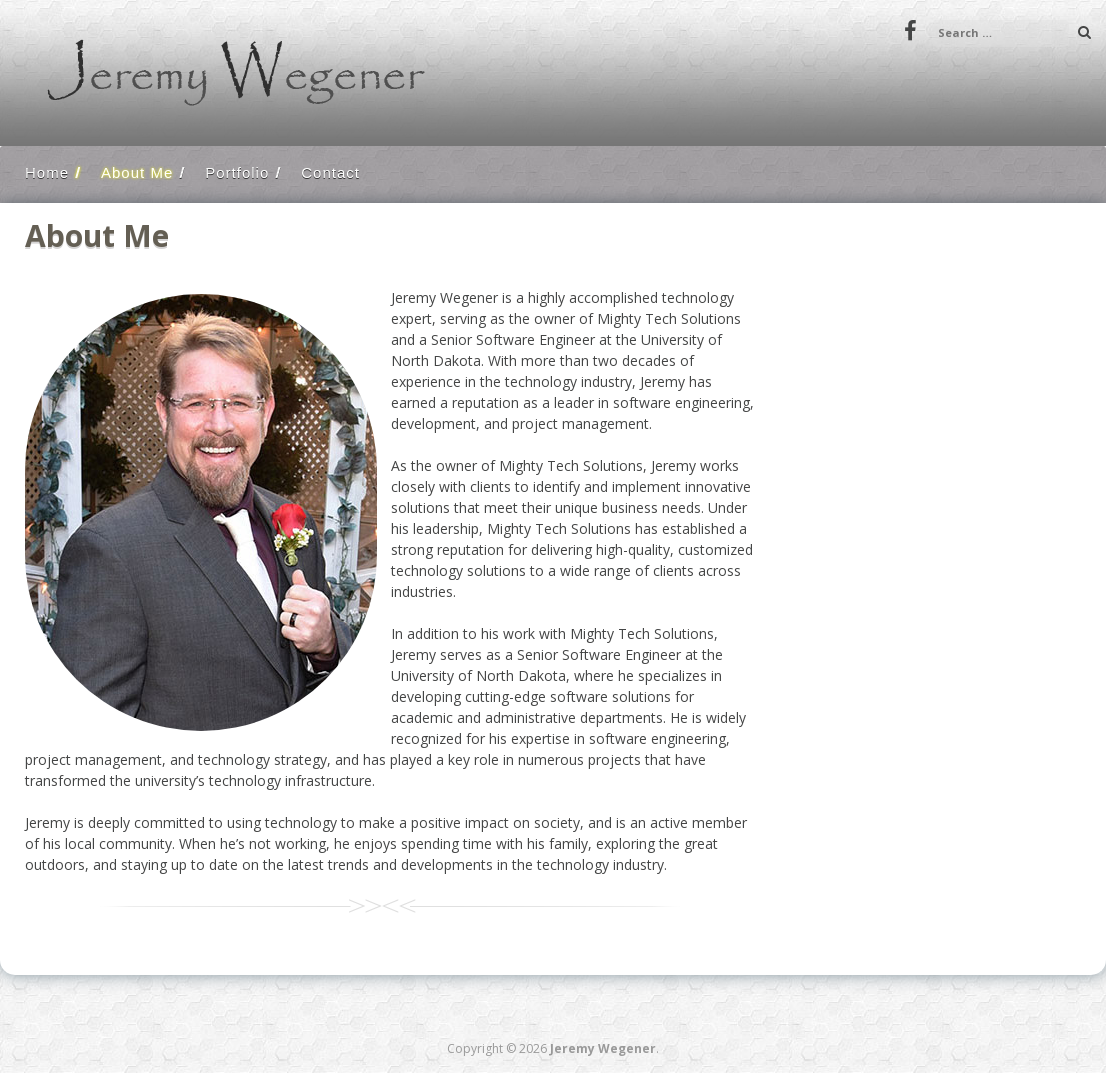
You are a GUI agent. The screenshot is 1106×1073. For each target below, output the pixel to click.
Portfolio (237, 172)
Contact (330, 172)
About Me (137, 172)
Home (47, 172)
